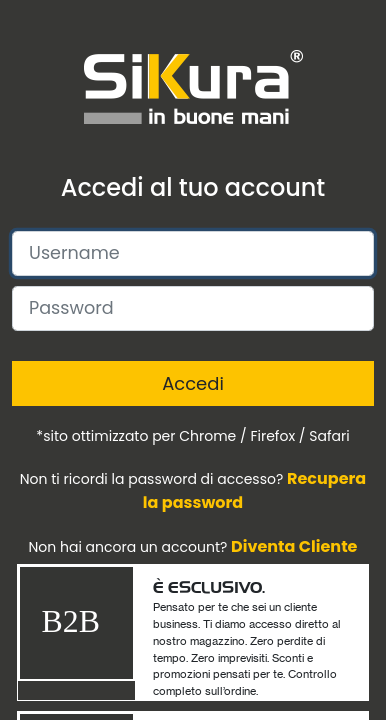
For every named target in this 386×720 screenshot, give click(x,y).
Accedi (193, 383)
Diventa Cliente (294, 546)
